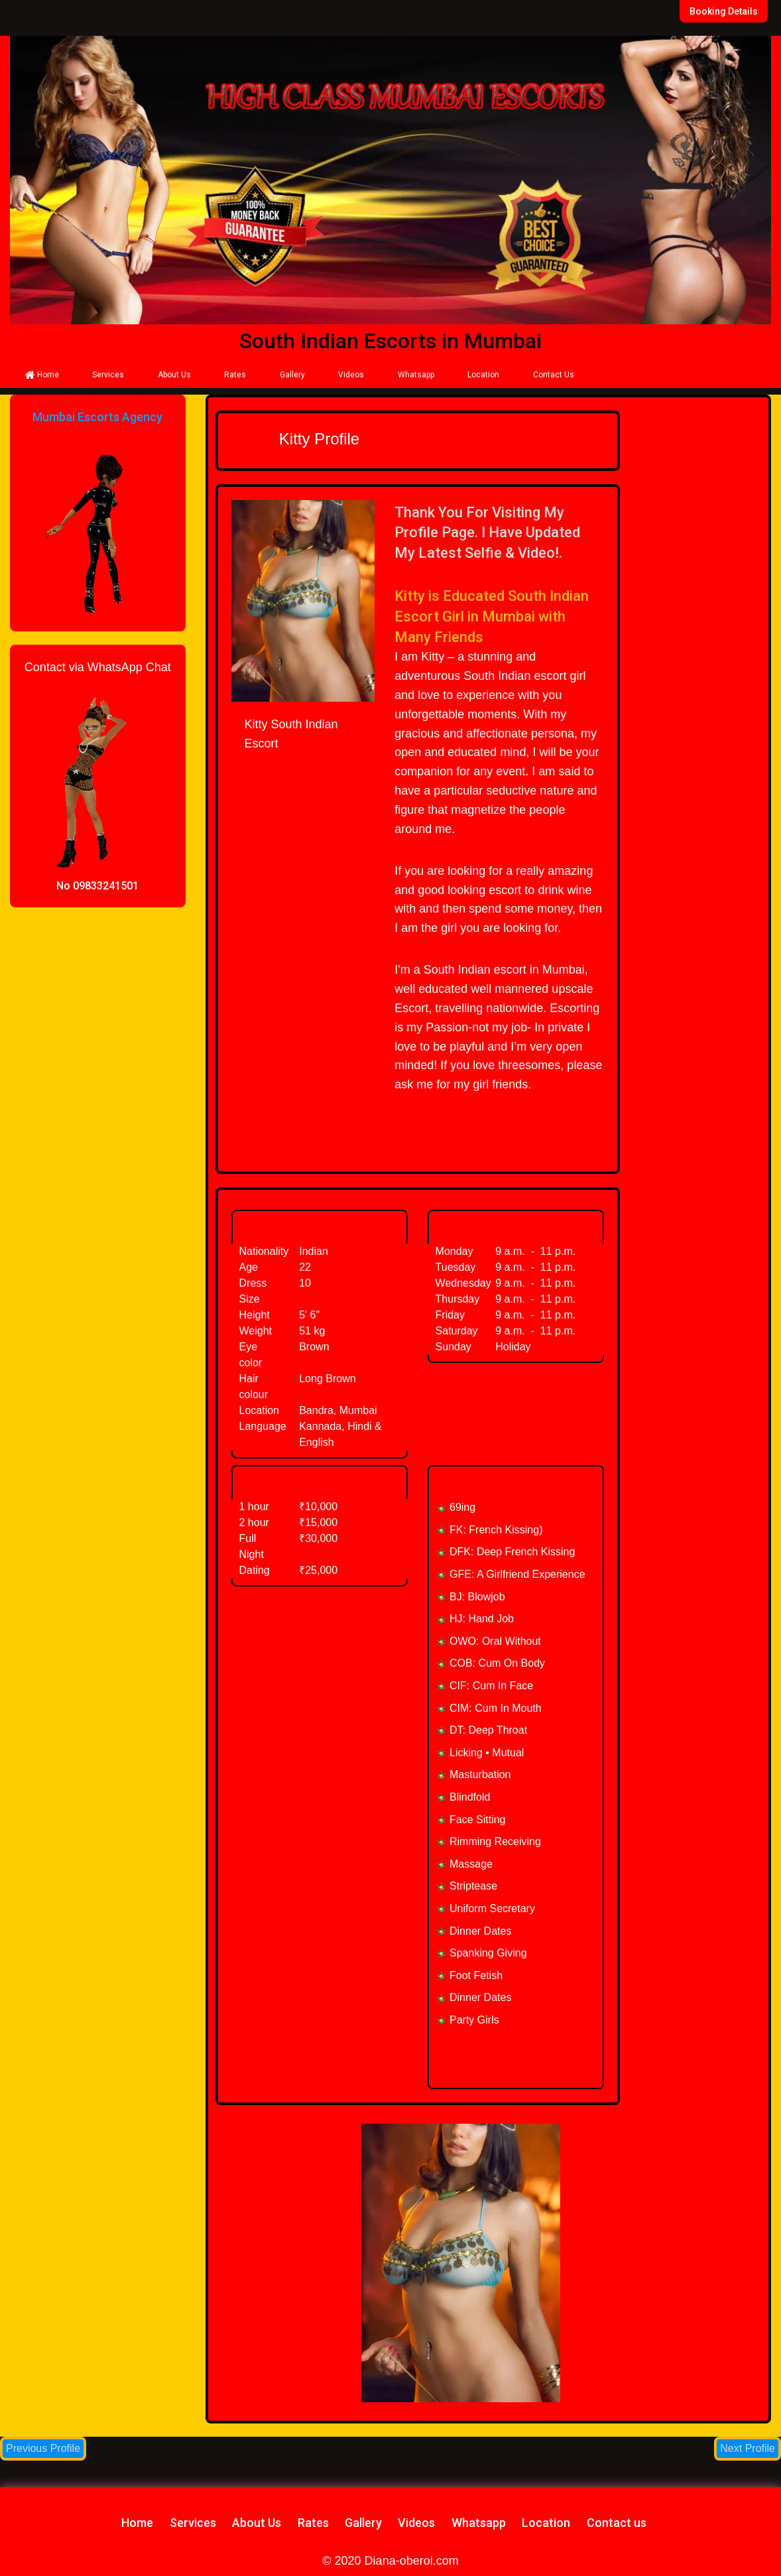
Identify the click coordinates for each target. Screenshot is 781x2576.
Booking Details (724, 11)
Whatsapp (416, 374)
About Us (174, 374)
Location (483, 374)
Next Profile (747, 2448)
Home (42, 374)
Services (108, 374)
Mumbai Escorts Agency (97, 417)
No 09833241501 (97, 885)
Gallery (292, 374)
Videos (351, 374)
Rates (235, 374)
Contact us (616, 2523)
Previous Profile (43, 2448)
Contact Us (553, 374)
